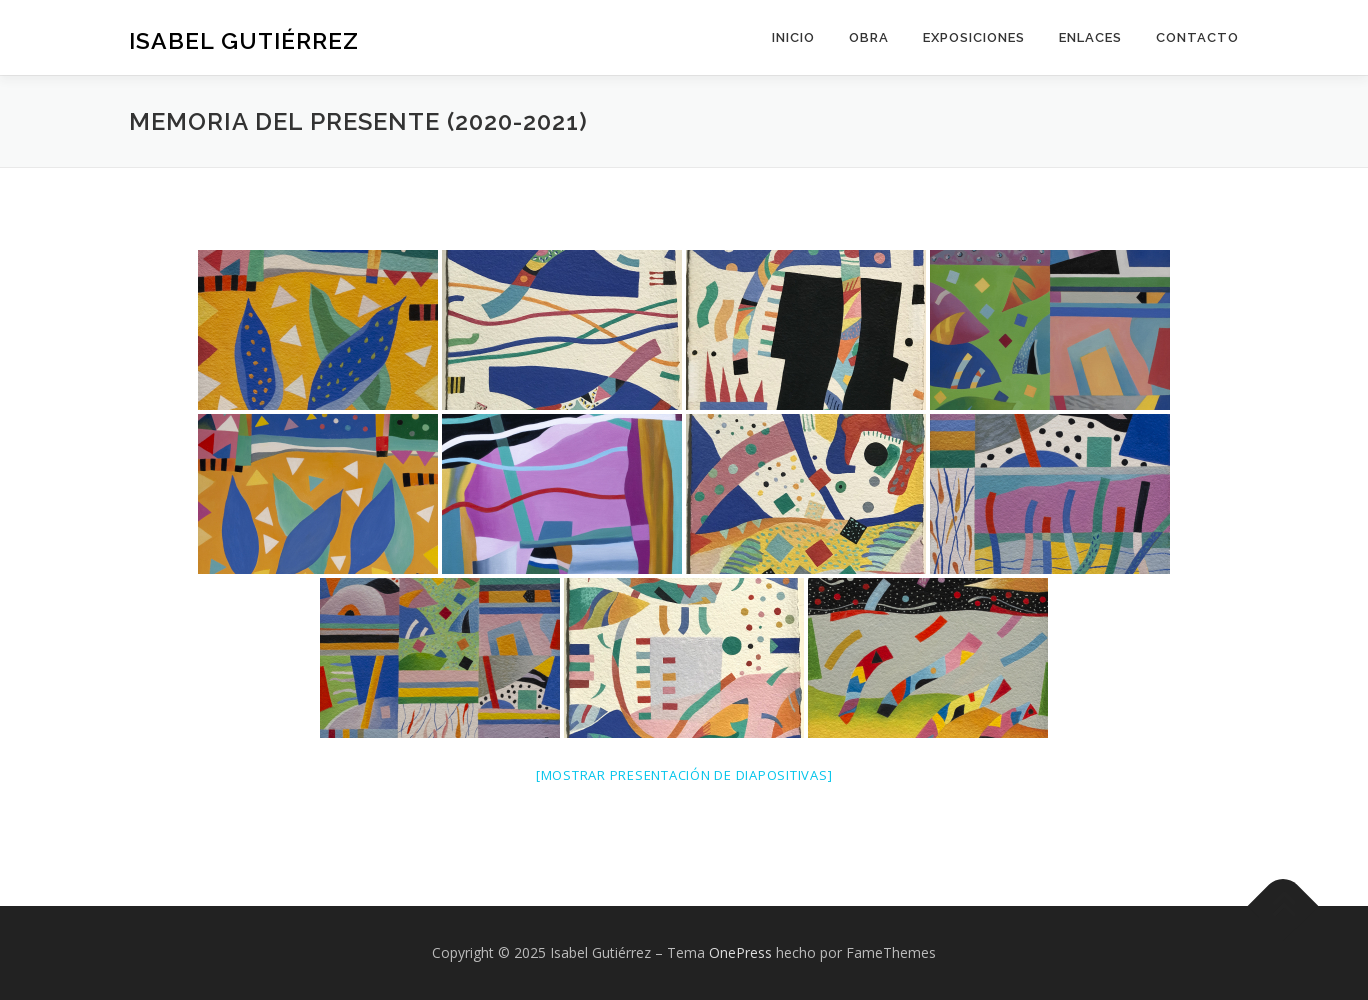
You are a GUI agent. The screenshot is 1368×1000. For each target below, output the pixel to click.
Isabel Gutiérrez (244, 40)
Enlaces (1090, 37)
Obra (869, 37)
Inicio (793, 37)
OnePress (740, 952)
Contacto (1197, 37)
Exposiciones (974, 37)
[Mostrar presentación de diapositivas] (684, 775)
